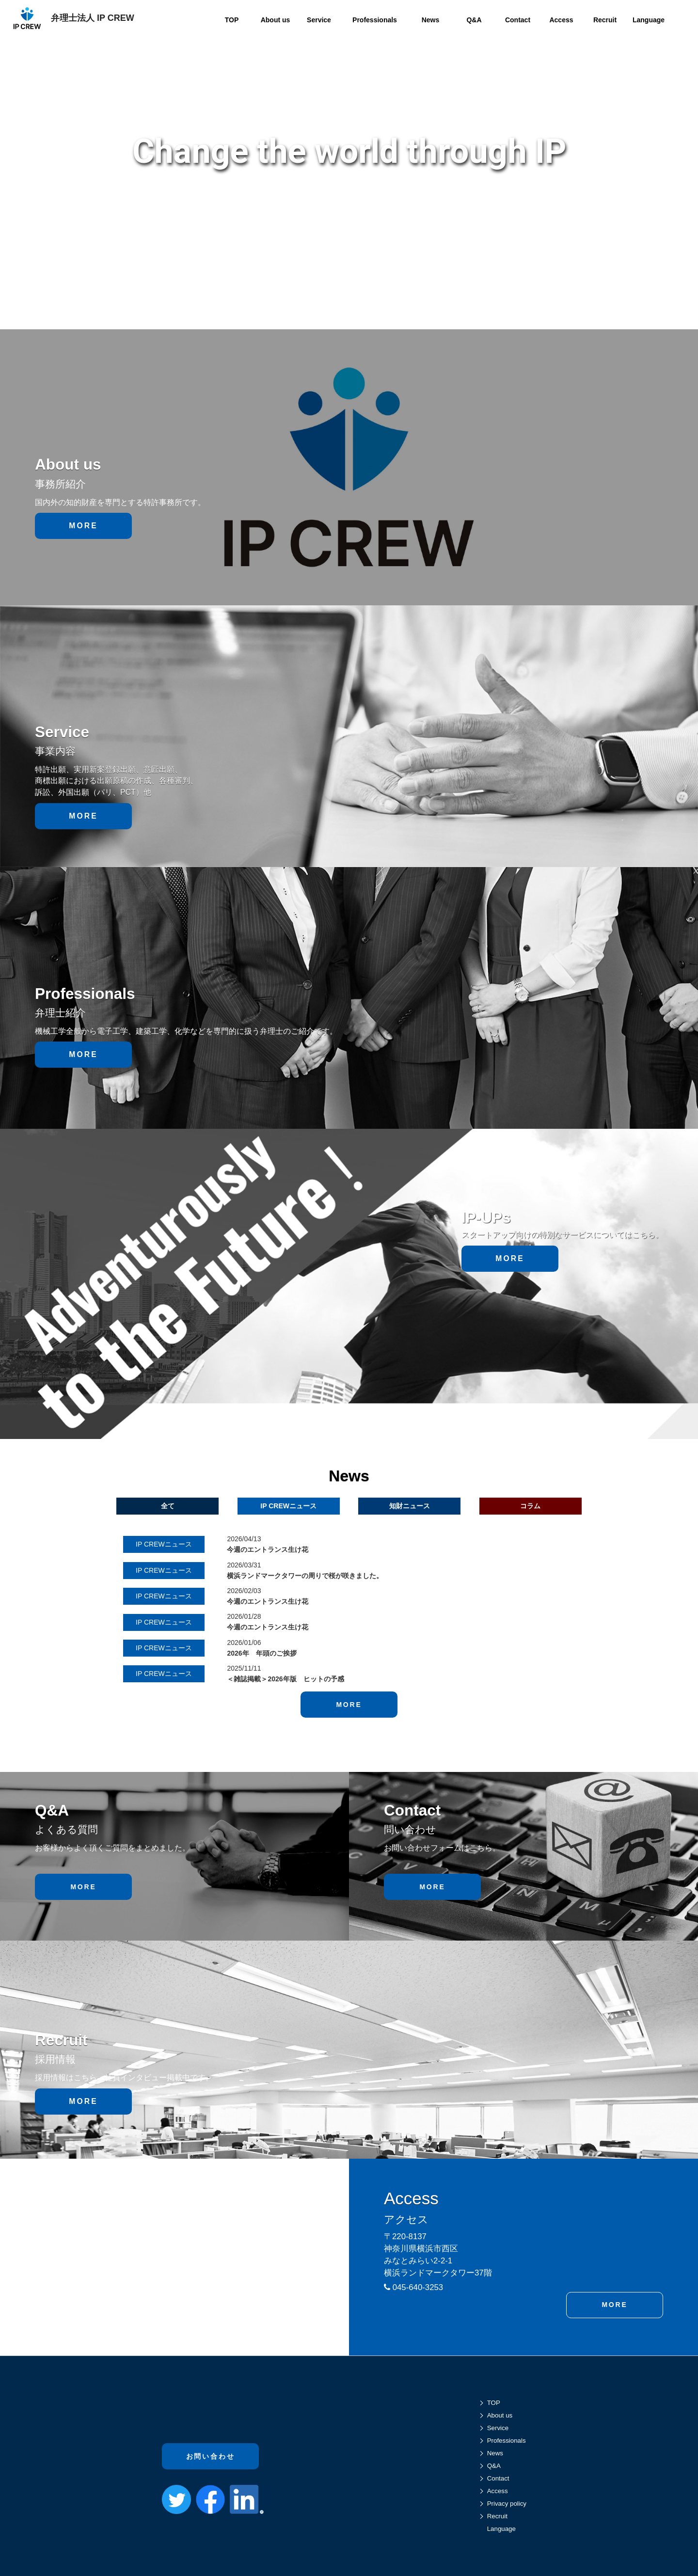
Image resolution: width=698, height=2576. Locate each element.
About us (500, 2415)
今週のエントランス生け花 (267, 1549)
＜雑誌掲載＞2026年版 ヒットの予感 (285, 1679)
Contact (498, 2478)
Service (497, 2428)
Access (497, 2491)
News (495, 2453)
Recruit (497, 2516)
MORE (83, 526)
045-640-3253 (413, 2287)
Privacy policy (506, 2503)
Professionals (506, 2440)
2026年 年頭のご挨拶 (261, 1653)
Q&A (494, 2465)
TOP (493, 2402)
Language (501, 2528)
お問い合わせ (210, 2450)
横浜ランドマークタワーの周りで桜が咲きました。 (305, 1576)
